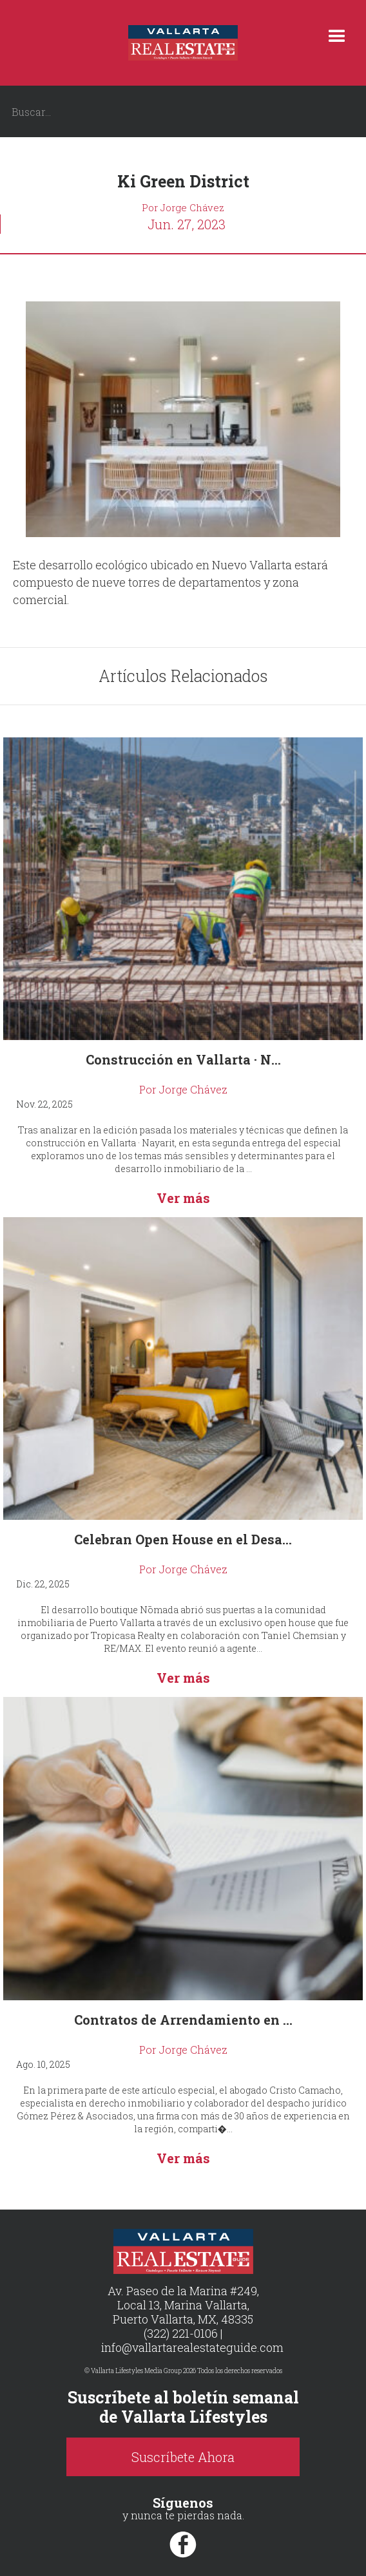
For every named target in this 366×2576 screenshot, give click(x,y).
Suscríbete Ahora (183, 2456)
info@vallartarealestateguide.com (192, 2347)
